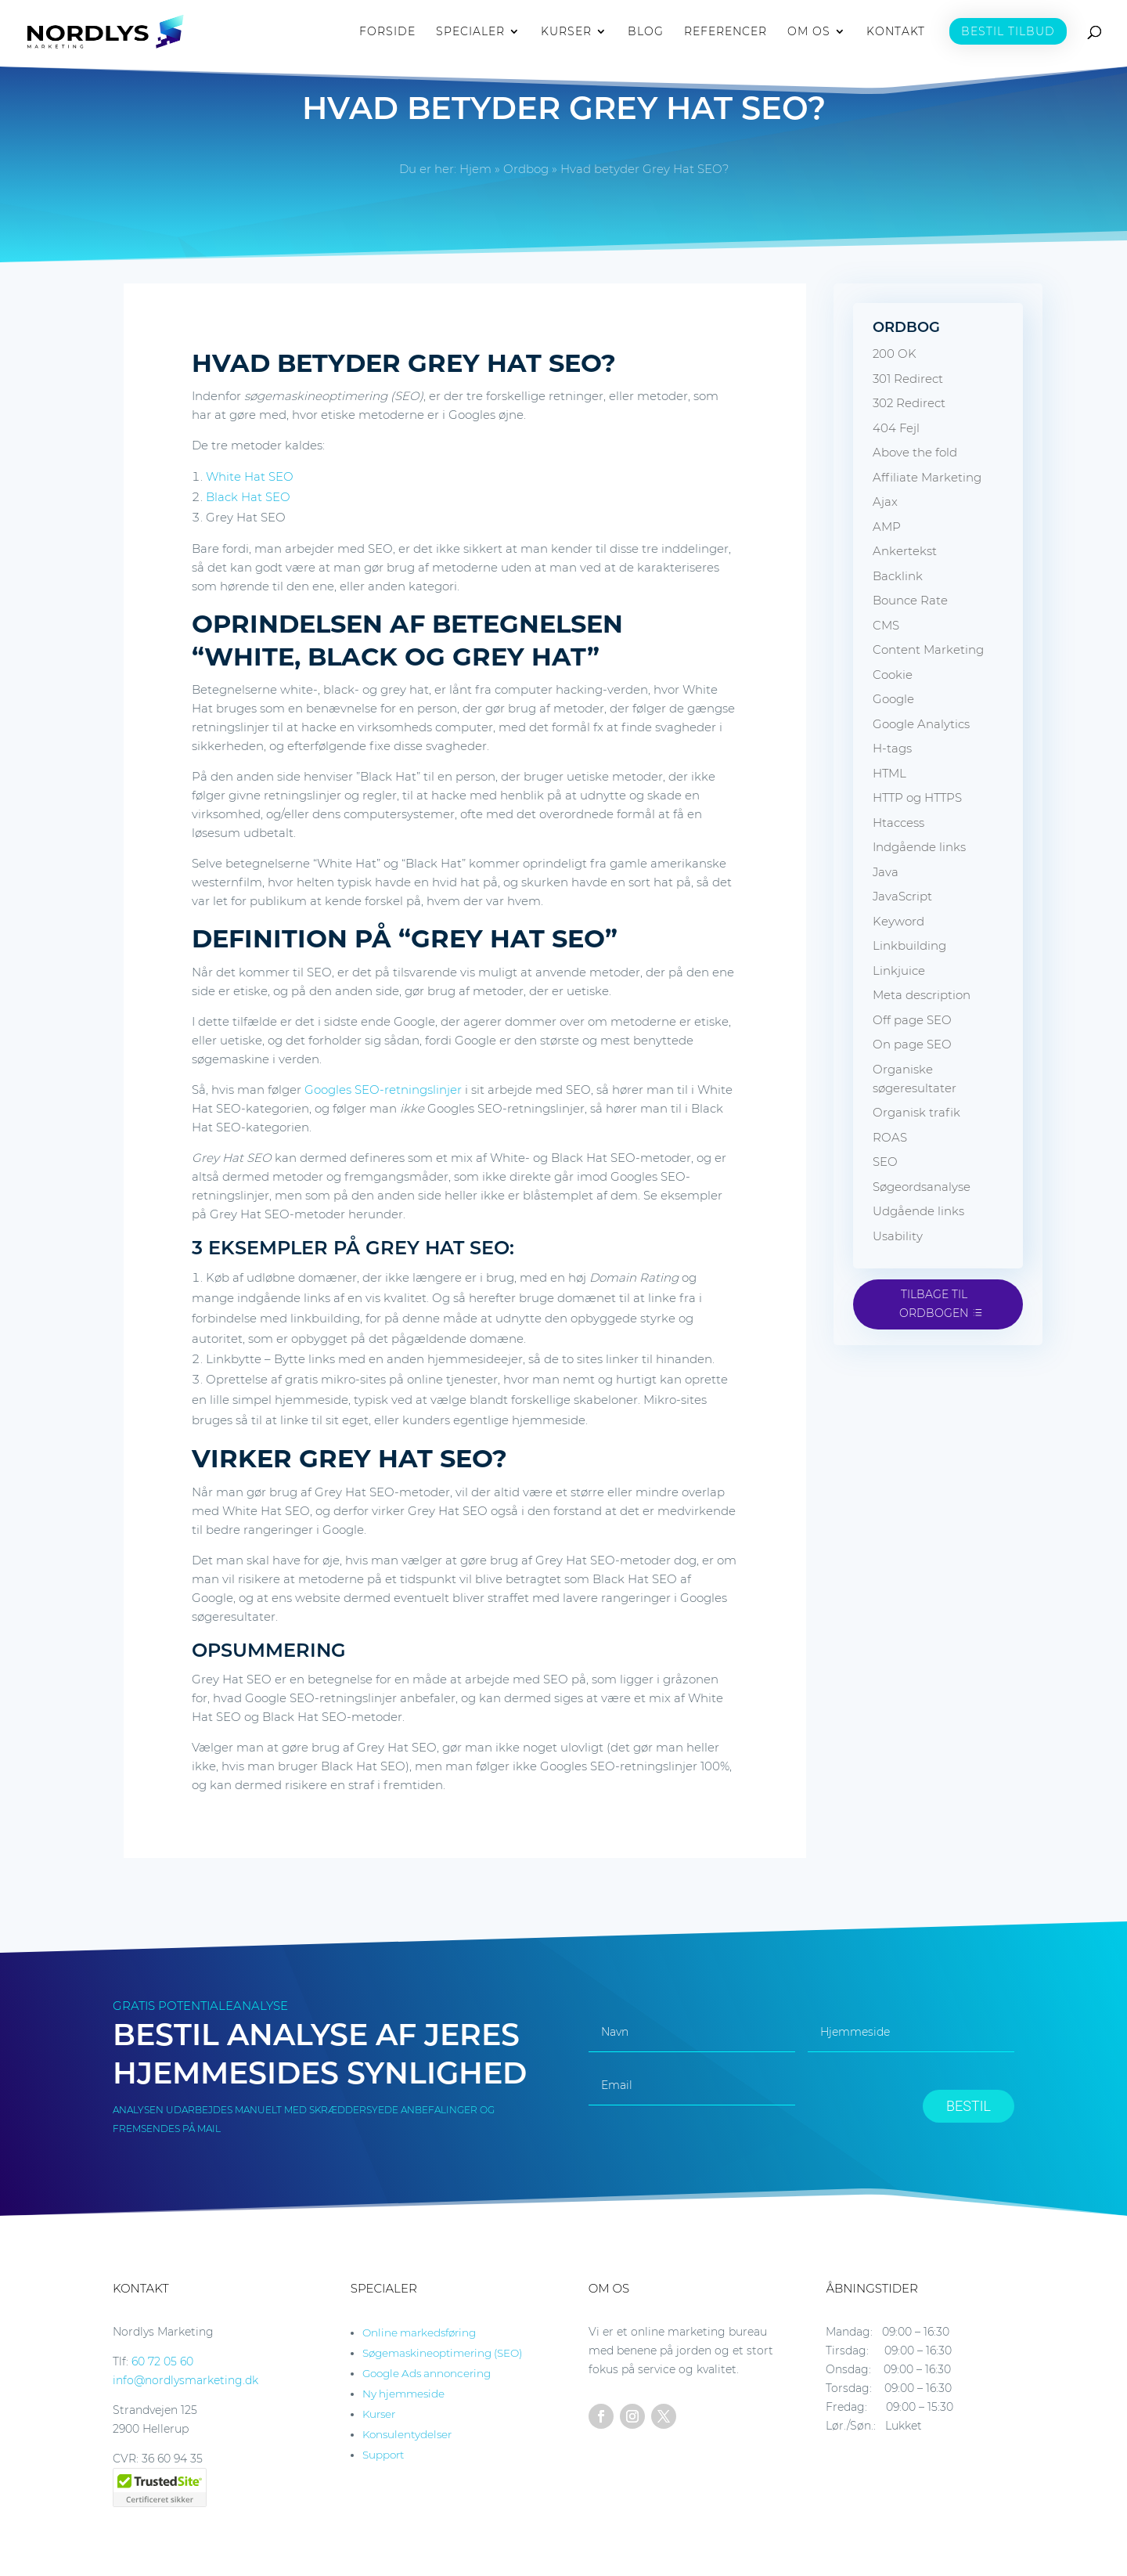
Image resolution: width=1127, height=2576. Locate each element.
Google (893, 698)
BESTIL (968, 2106)
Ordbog (526, 168)
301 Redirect (908, 378)
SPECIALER (470, 32)
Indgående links (919, 846)
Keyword (898, 921)
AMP (887, 526)
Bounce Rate (910, 600)
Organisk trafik (916, 1112)
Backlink (898, 575)
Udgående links (918, 1210)
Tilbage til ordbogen (933, 1303)
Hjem (475, 168)
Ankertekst (905, 550)
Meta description (921, 994)
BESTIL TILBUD (1008, 31)
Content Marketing (928, 649)
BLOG (646, 32)
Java (885, 871)
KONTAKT (895, 32)
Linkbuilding (909, 945)
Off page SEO (912, 1019)
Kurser (378, 2414)
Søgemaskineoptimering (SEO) (442, 2353)
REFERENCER (725, 32)
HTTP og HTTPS (917, 797)
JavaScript (902, 896)
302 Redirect (909, 402)
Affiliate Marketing (927, 477)
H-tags (892, 748)
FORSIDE (387, 32)
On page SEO (912, 1044)
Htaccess (898, 822)
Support (383, 2454)
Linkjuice (899, 970)
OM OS (808, 32)
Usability (898, 1235)
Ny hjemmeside (403, 2393)
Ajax (885, 501)
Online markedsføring (419, 2332)
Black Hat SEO (248, 496)
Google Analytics (921, 723)
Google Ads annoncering (426, 2373)
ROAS (890, 1137)
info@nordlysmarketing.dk (185, 2380)
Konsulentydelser (407, 2434)
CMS (886, 625)
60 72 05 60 (162, 2361)
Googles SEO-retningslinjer (383, 1089)
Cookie (893, 674)
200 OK (894, 353)
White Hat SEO (249, 476)
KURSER (566, 32)
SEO (885, 1161)
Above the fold (915, 452)
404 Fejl (896, 427)
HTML (889, 773)
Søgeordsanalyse (921, 1186)
